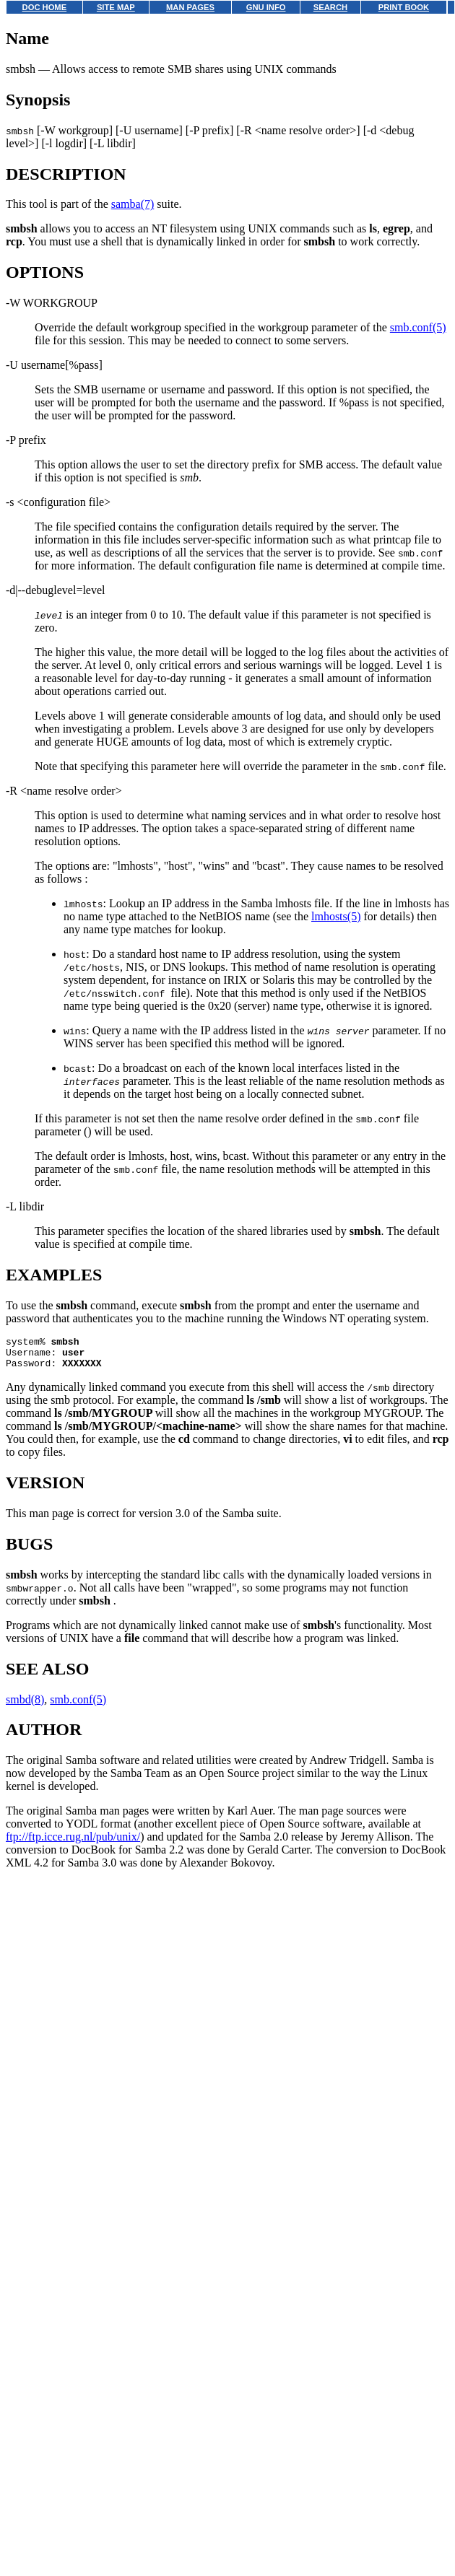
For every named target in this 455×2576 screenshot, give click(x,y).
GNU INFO (266, 7)
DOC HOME (44, 7)
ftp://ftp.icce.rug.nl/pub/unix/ (73, 1843)
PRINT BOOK (403, 7)
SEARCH (330, 7)
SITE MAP (116, 7)
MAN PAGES (190, 7)
